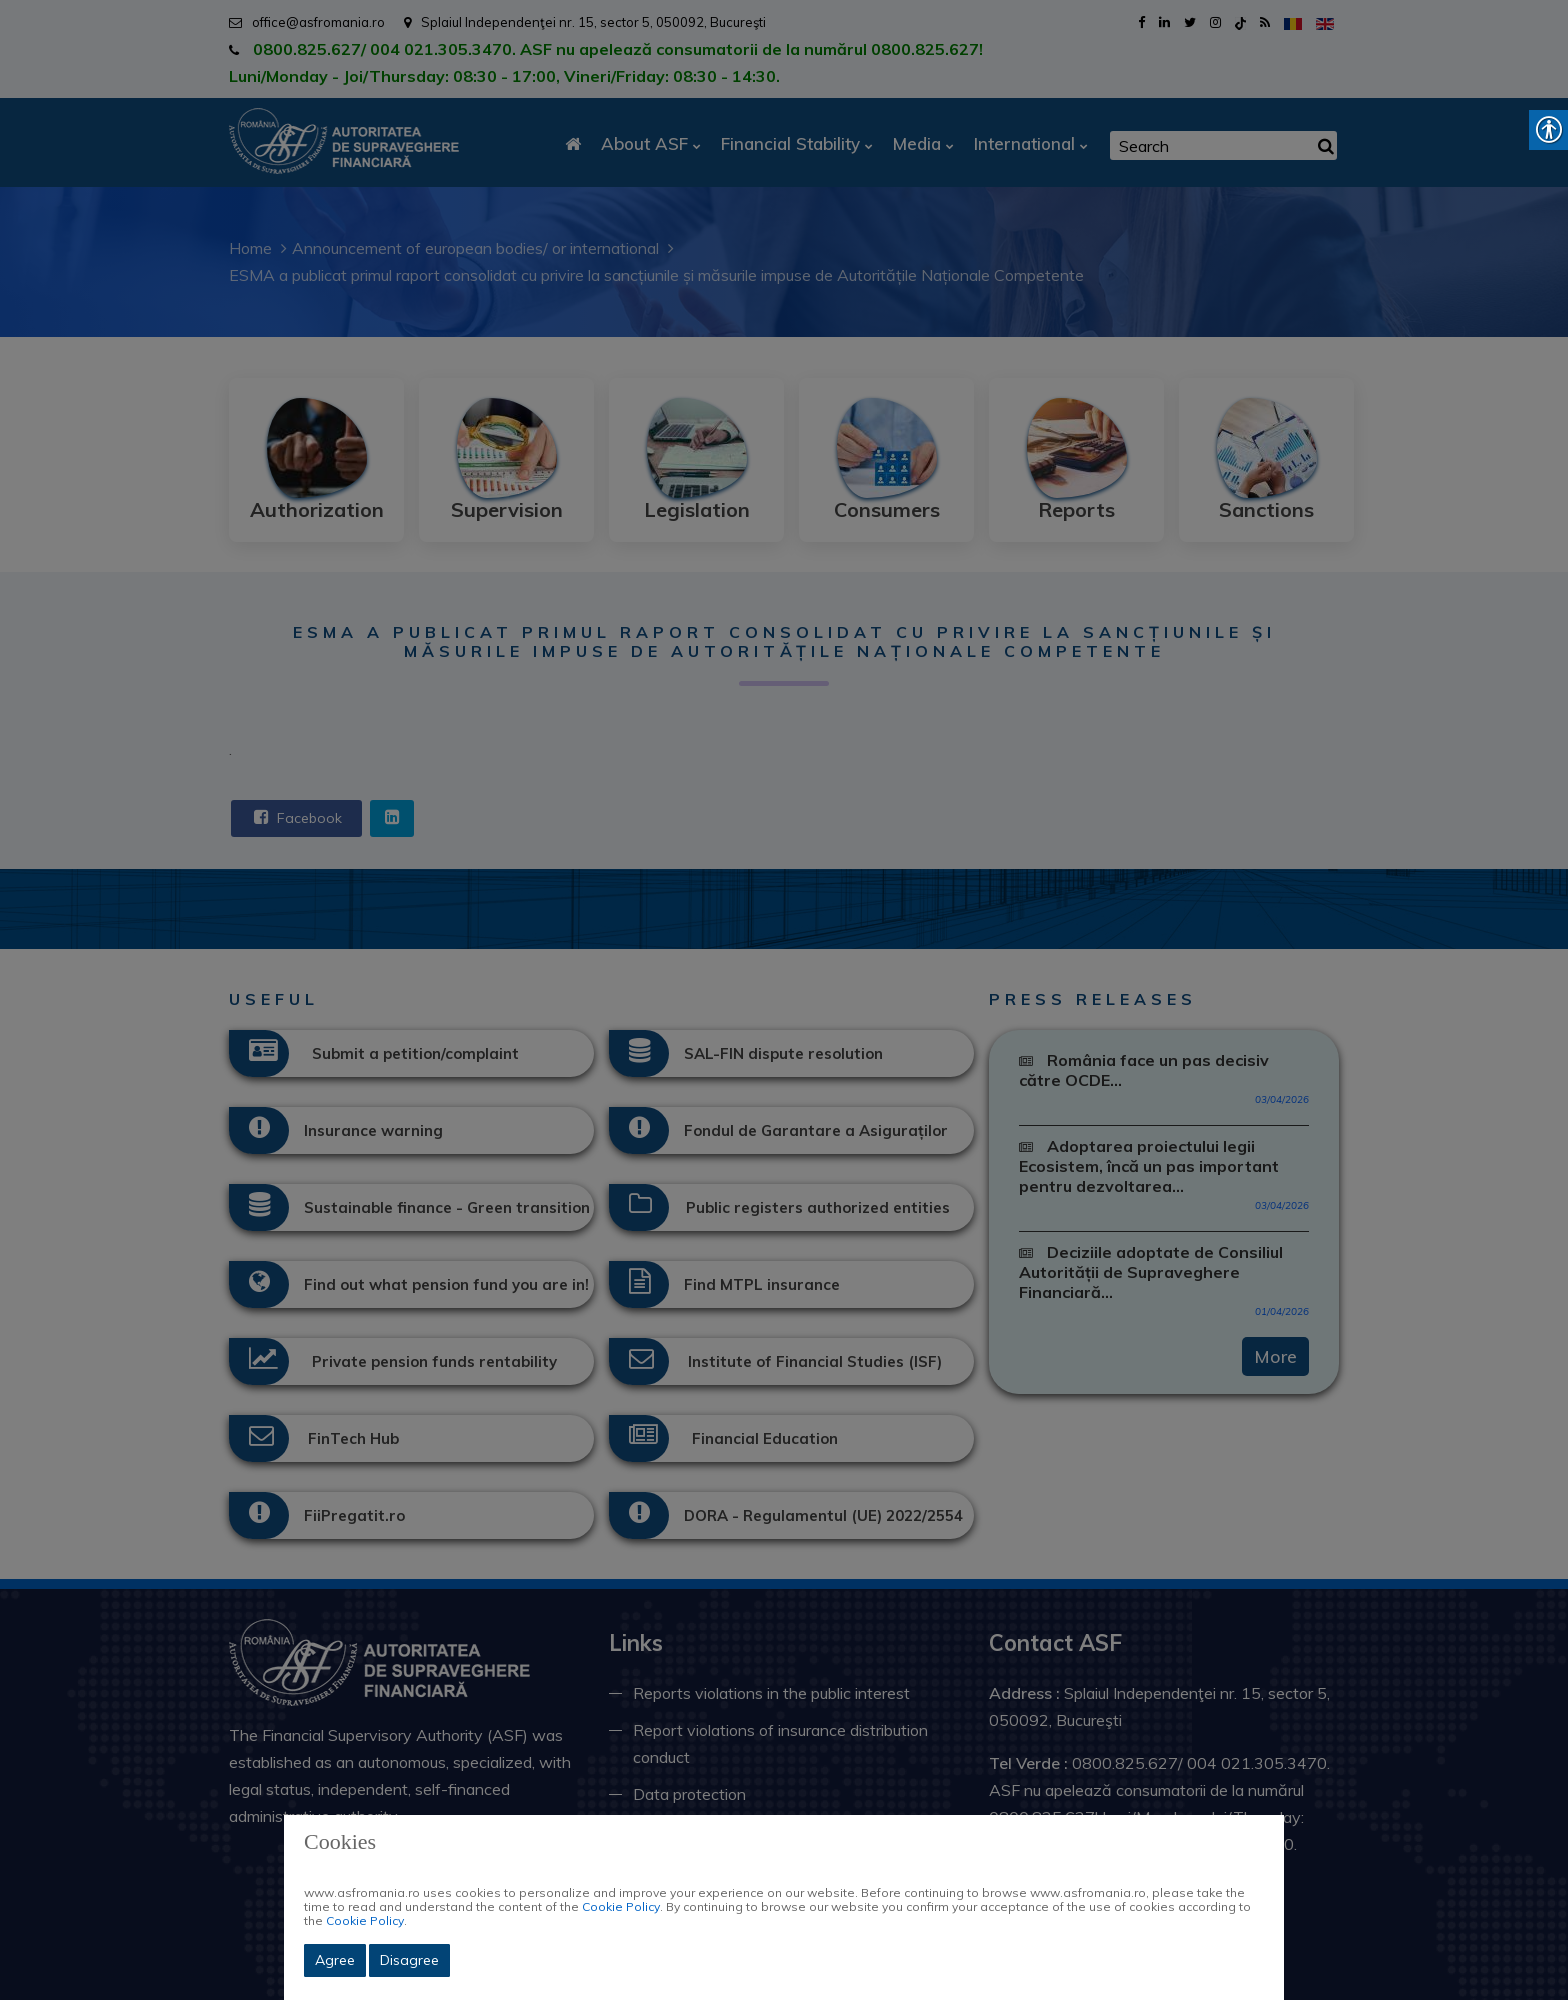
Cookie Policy (621, 1906)
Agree (335, 1960)
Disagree (409, 1960)
